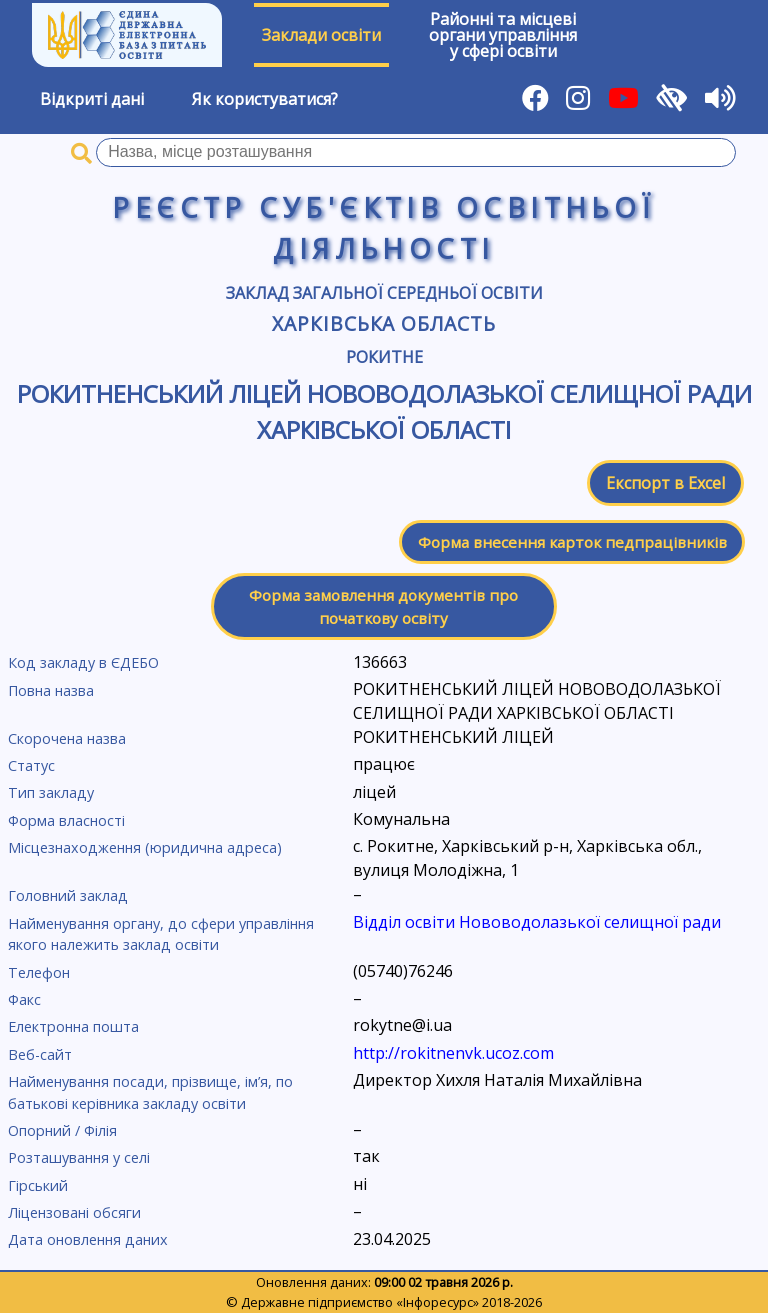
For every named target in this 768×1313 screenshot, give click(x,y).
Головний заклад (68, 895)
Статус (31, 765)
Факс (24, 999)
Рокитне (384, 357)
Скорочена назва (67, 738)
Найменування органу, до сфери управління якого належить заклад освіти (161, 934)
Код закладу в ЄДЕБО (83, 662)
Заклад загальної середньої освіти (384, 293)
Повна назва (51, 690)
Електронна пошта (73, 1026)
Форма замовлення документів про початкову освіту (383, 606)
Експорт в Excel (665, 483)
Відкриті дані (92, 99)
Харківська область (384, 323)
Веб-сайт (40, 1054)
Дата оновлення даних (88, 1239)
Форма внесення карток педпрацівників (572, 542)
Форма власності (66, 820)
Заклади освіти (321, 35)
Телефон (39, 972)
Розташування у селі (79, 1157)
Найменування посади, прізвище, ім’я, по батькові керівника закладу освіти (150, 1092)
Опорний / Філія (62, 1130)
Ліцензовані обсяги (74, 1212)
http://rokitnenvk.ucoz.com (453, 1053)
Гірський (38, 1185)
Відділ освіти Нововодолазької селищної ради (537, 922)
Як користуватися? (265, 99)
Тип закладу (51, 792)
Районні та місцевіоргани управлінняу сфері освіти (503, 35)
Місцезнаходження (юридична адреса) (145, 847)
